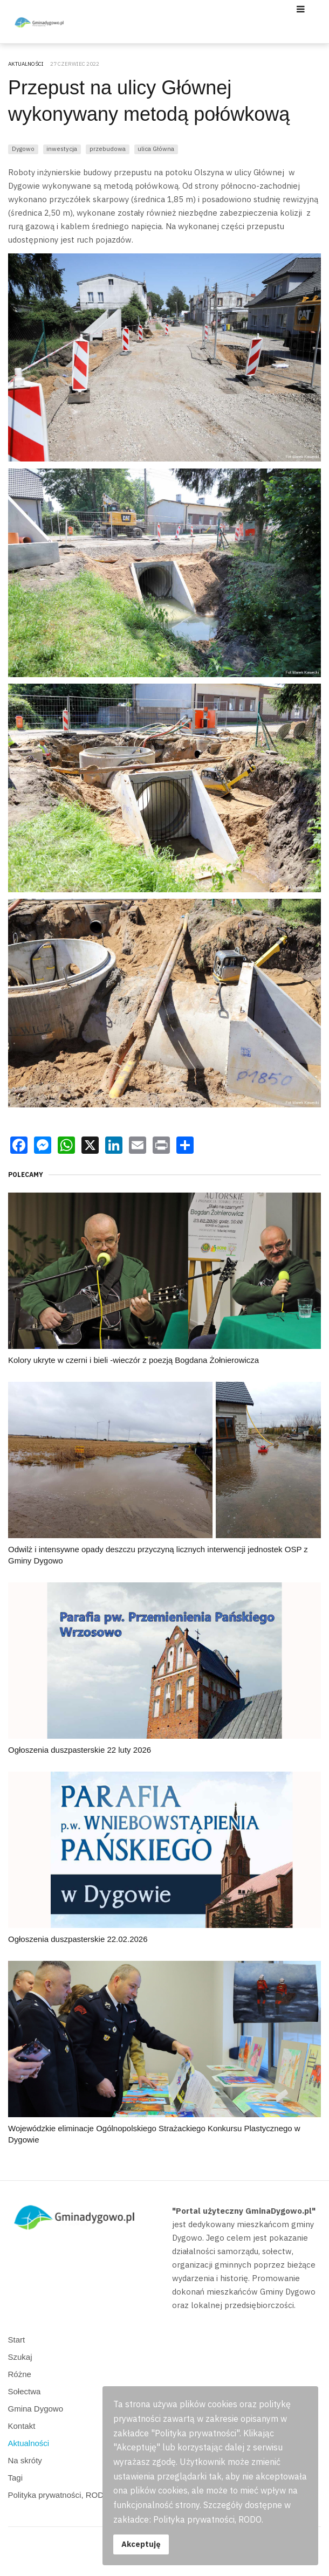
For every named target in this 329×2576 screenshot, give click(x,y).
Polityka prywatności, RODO (59, 2494)
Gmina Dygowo (36, 2408)
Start (16, 2339)
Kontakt (22, 2425)
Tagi (15, 2477)
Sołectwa (24, 2391)
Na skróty (25, 2460)
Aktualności (29, 2443)
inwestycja (61, 148)
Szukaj (20, 2356)
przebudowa (108, 148)
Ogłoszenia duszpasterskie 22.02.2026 (78, 1939)
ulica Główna (156, 148)
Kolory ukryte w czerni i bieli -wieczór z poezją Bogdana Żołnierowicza (133, 1360)
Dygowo (23, 148)
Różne (19, 2374)
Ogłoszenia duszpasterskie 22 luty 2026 (79, 1749)
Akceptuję (141, 2544)
